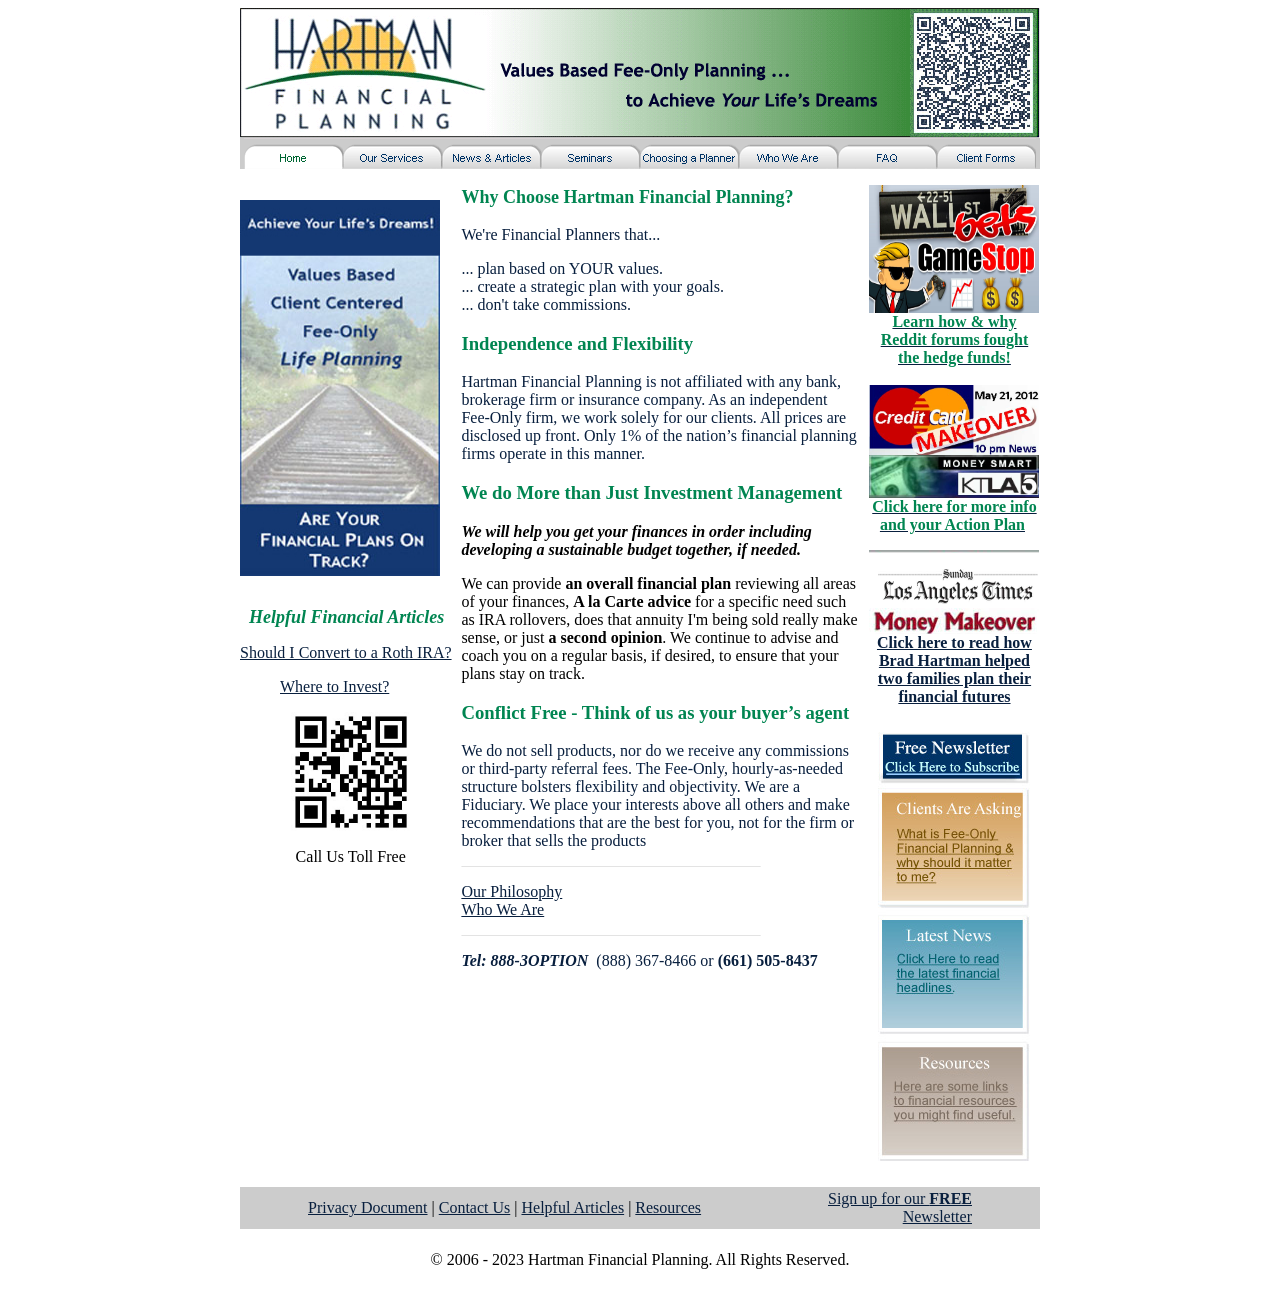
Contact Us (475, 1207)
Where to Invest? (334, 686)
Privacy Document (368, 1207)
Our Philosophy (511, 891)
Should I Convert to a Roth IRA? (346, 652)
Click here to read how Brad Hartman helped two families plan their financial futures (954, 669)
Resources (668, 1207)
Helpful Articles (572, 1207)
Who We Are (502, 909)
